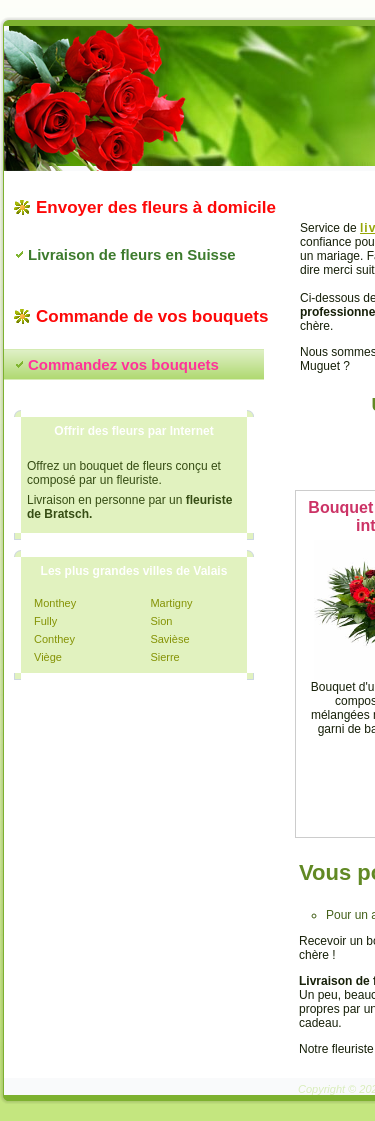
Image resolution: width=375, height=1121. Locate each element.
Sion (161, 621)
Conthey (54, 639)
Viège (48, 657)
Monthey (55, 603)
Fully (45, 621)
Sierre (164, 657)
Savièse (169, 639)
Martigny (171, 603)
